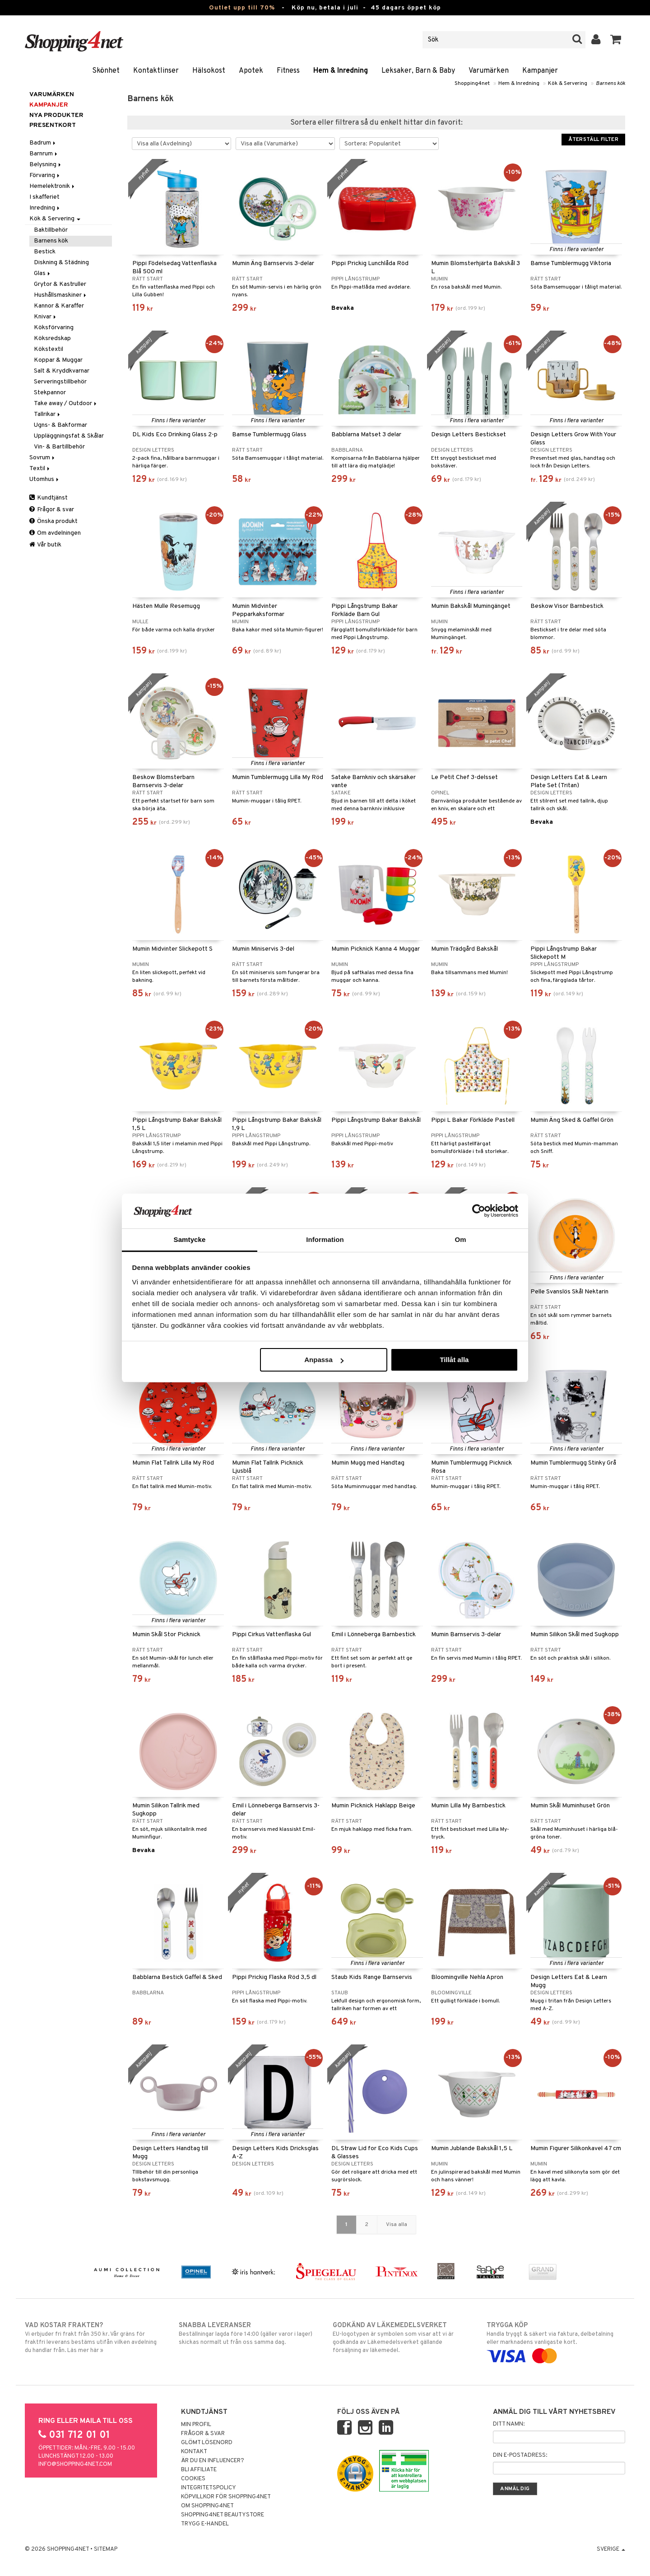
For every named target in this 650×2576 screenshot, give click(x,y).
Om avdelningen (55, 533)
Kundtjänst (48, 498)
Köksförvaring (54, 327)
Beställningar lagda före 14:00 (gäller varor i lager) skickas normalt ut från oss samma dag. (248, 2333)
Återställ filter (593, 139)
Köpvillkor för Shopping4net (226, 2497)
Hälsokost (208, 70)
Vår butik (45, 545)
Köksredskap (52, 338)
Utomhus (44, 479)
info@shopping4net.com (75, 2464)
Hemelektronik (52, 186)
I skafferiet (44, 197)
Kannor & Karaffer (59, 306)
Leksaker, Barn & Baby (418, 70)
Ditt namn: (509, 2424)
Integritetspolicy (208, 2488)
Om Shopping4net (207, 2506)
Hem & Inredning (340, 70)
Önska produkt (53, 521)
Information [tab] (325, 1239)
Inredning (45, 208)
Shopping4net (472, 83)
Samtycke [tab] (190, 1239)
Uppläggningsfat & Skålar (69, 436)
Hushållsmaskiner (61, 295)
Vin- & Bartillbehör (59, 447)
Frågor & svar (51, 509)
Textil (40, 468)
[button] (616, 39)
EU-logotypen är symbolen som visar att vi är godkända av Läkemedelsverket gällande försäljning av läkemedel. (402, 2337)
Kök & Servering (567, 83)
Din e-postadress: (520, 2455)
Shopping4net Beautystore (222, 2515)
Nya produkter (56, 115)
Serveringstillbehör (60, 382)
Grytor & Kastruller (60, 284)
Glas (42, 273)
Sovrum (42, 458)
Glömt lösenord (206, 2442)
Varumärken (489, 70)
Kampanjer (540, 70)
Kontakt (194, 2451)
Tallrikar (47, 414)
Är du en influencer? (212, 2460)
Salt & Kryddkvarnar (61, 371)
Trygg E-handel (205, 2524)
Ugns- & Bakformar (60, 425)
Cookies (193, 2479)
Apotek (251, 70)
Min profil (196, 2424)
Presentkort (52, 125)
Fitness (288, 70)
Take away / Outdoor (66, 403)
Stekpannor (50, 393)
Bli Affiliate (199, 2469)
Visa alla (396, 2224)
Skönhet (106, 70)
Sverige (611, 2549)
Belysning (45, 164)
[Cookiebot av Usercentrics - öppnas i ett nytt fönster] (478, 1211)
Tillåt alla (454, 1359)
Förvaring (45, 175)
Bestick (45, 252)
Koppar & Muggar (58, 360)
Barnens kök (610, 83)
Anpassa (324, 1359)
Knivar (45, 317)
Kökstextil (48, 349)
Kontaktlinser (156, 70)
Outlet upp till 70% (242, 8)
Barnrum (44, 154)
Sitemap (105, 2549)
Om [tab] (460, 1239)
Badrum (43, 143)
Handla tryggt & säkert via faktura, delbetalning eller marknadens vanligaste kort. (556, 2341)
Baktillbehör (51, 230)
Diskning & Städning (61, 262)
